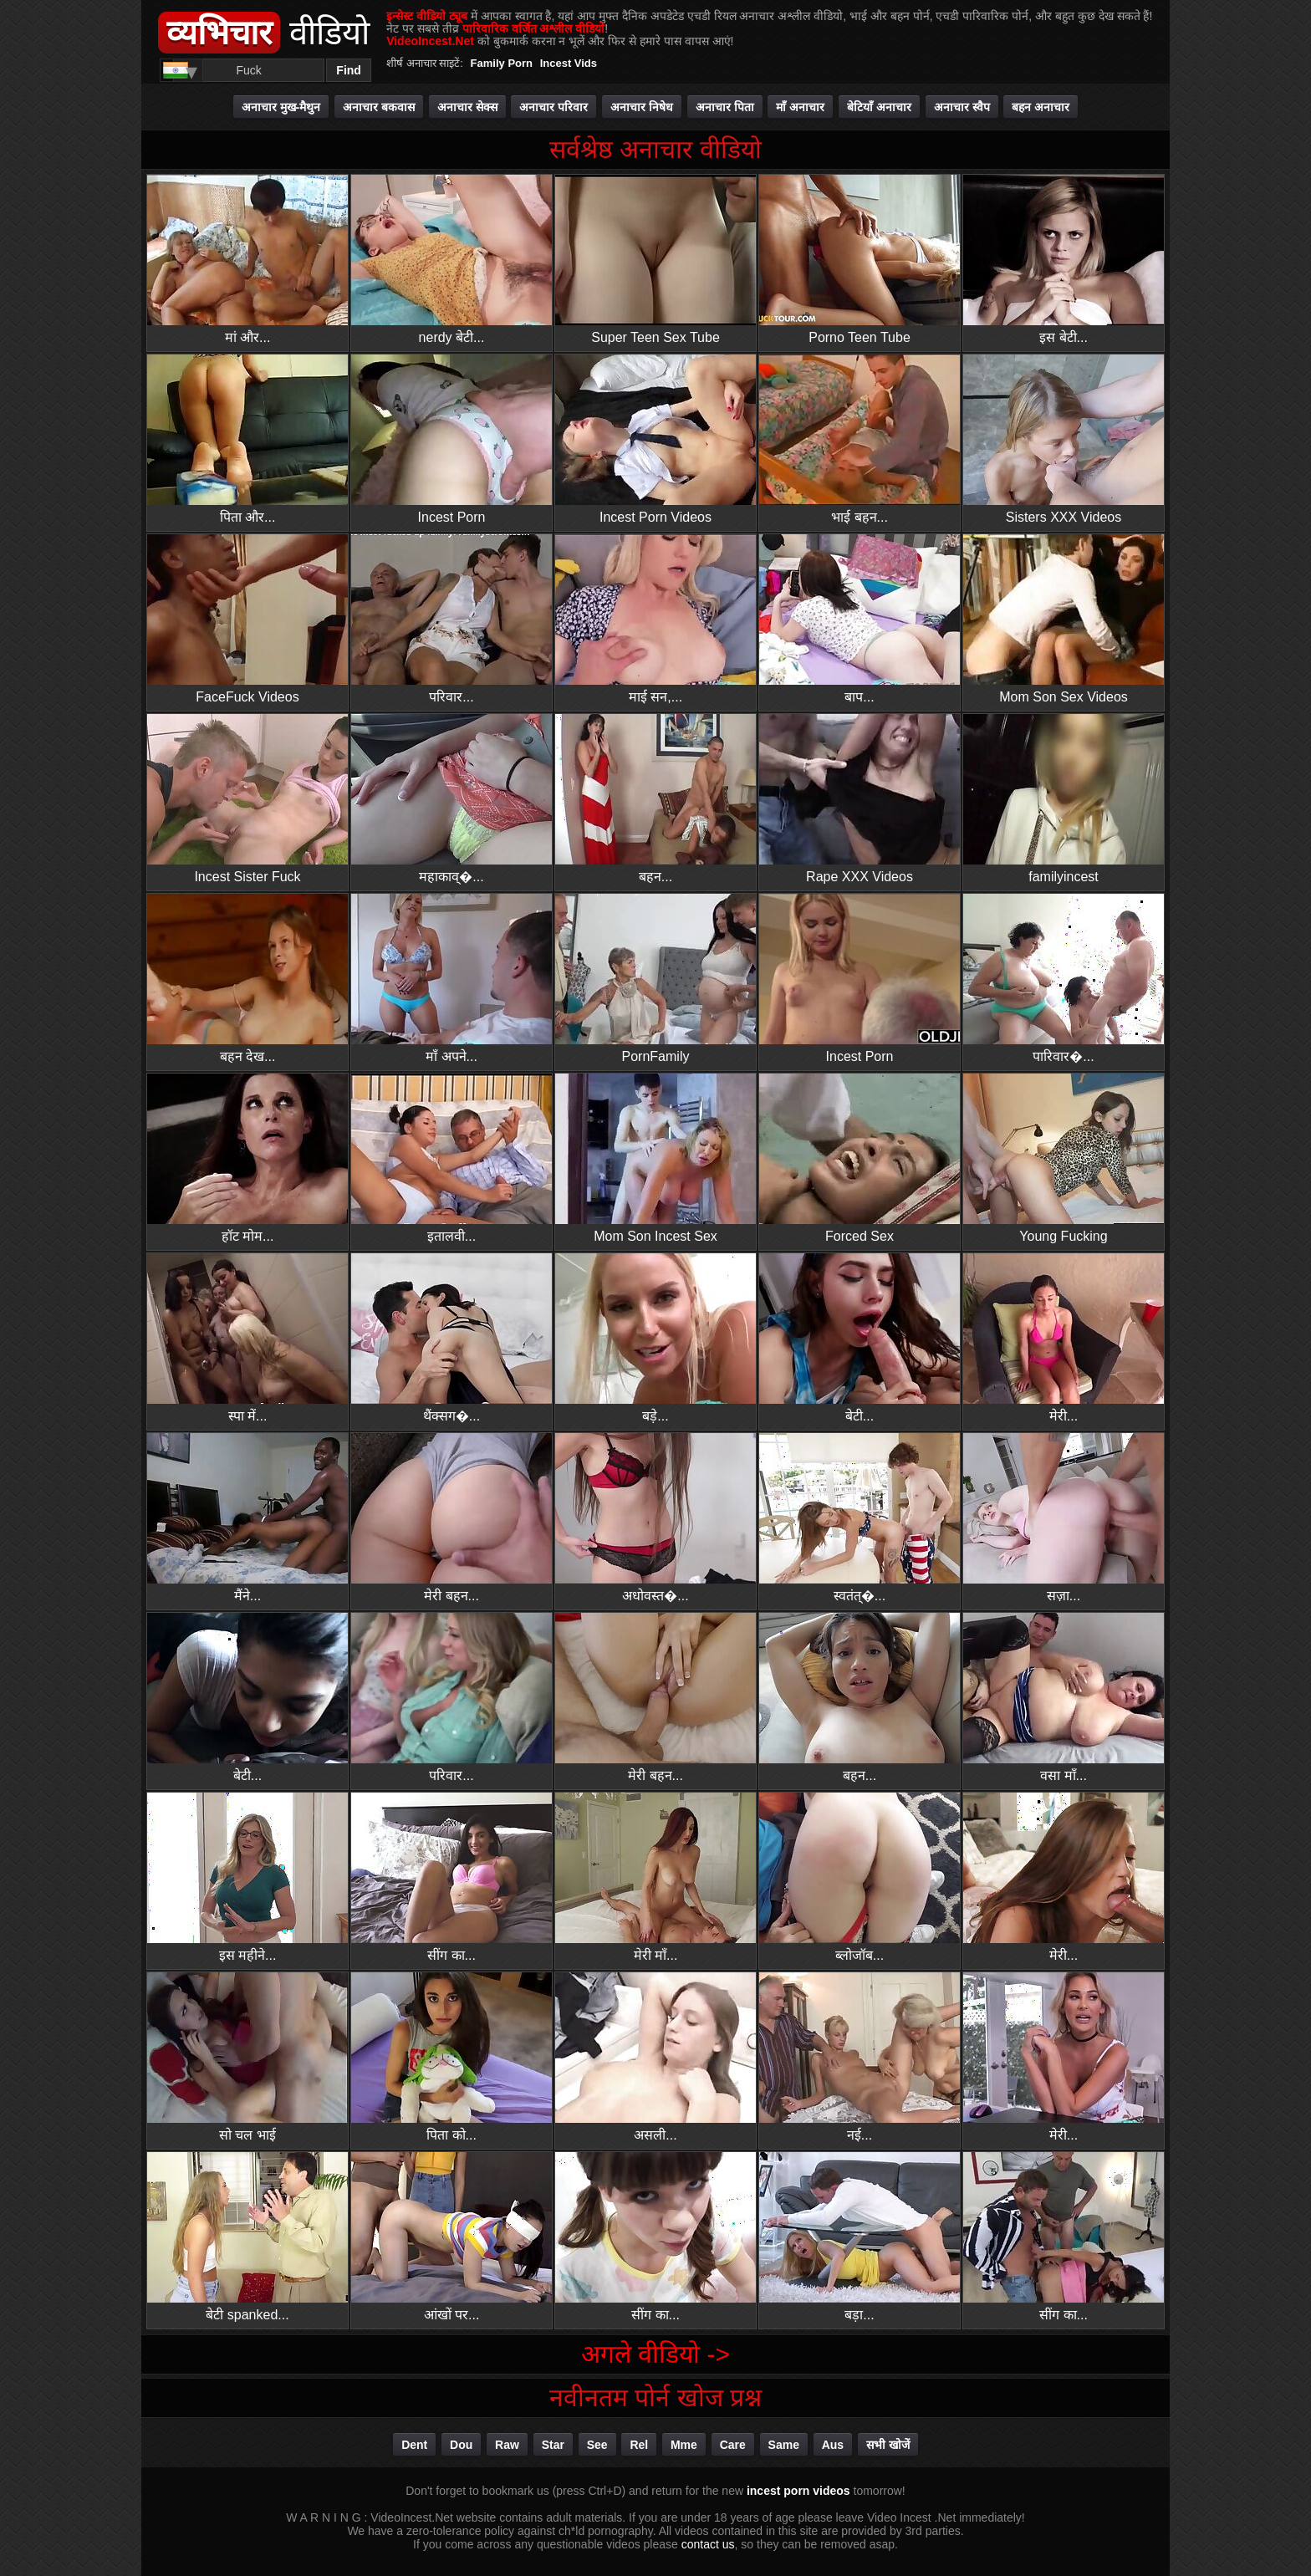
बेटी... (859, 1338)
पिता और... (247, 439)
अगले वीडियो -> (655, 2354)
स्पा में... (247, 1338)
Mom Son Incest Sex (655, 1158)
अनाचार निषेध (641, 107)
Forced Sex (859, 1158)
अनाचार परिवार (553, 107)
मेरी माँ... (655, 1877)
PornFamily (655, 979)
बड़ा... (859, 2237)
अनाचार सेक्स (467, 107)
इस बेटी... (1063, 259)
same (783, 2444)
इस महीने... (247, 1877)
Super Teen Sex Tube (655, 259)
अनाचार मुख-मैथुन (281, 107)
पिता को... (451, 2057)
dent (414, 2444)
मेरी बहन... (451, 1518)
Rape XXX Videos (859, 799)
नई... (859, 2057)
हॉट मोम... (247, 1158)
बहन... (655, 799)
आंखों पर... (451, 2237)
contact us (708, 2544)
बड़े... (655, 1338)
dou (461, 2444)
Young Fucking (1063, 1158)
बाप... (859, 619)
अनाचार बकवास (379, 107)
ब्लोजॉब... (859, 1877)
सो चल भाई (247, 2057)
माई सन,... (655, 619)
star (553, 2444)
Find (348, 70)
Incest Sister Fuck (247, 799)
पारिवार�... (1063, 979)
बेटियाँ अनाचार (879, 107)
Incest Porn (451, 439)
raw (507, 2444)
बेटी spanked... (247, 2237)
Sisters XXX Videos (1063, 439)
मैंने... (247, 1518)
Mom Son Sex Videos (1063, 619)
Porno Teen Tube (859, 259)
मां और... (247, 259)
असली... (655, 2057)
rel (639, 2444)
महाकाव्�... (451, 799)
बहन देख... (247, 979)
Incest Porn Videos (655, 439)
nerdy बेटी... (451, 259)
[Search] (248, 70)
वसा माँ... (1063, 1698)
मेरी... (1063, 1338)
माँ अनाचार (800, 107)
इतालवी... (451, 1158)
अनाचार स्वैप (962, 107)
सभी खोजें (888, 2444)
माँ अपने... (451, 979)
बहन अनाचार (1040, 107)
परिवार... (451, 619)
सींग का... (451, 1877)
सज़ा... (1063, 1518)
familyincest (1063, 799)
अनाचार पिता (725, 107)
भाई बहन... (859, 439)
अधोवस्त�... (655, 1518)
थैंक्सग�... (451, 1338)
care (733, 2444)
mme (684, 2444)
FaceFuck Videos (247, 619)
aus (833, 2444)
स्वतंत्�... (859, 1518)
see (597, 2444)
